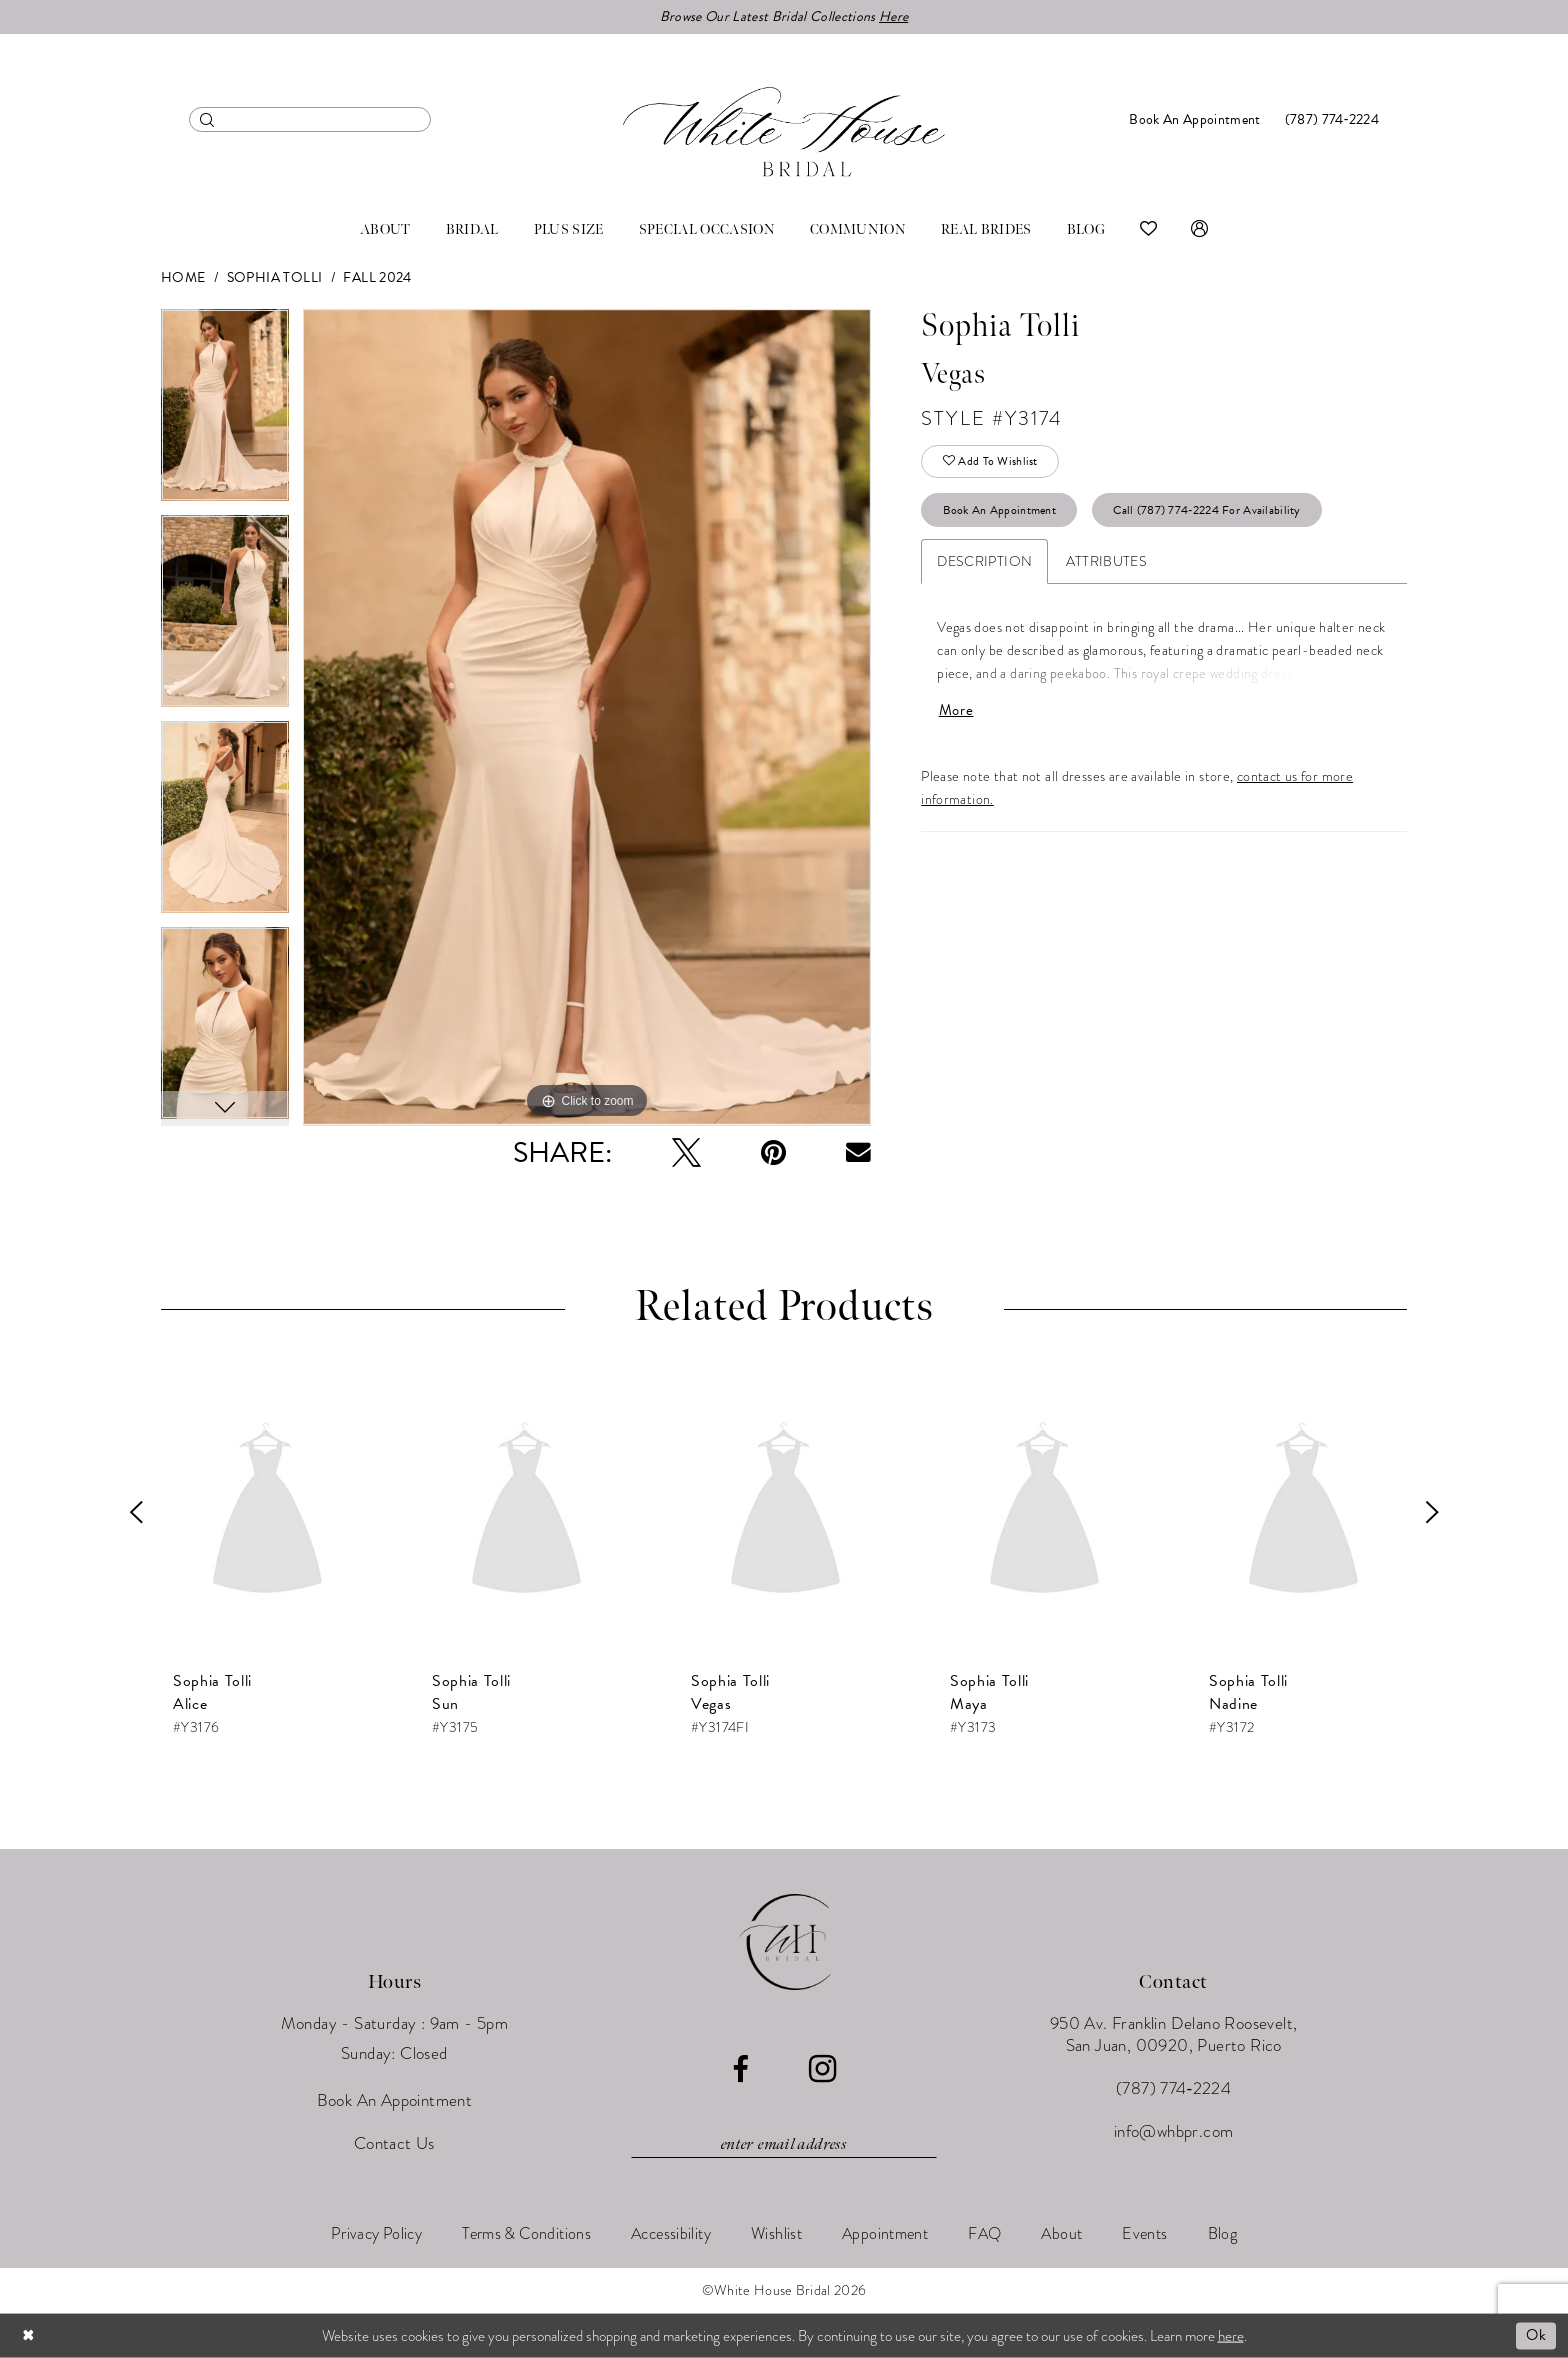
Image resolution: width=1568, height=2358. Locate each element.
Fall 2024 (377, 277)
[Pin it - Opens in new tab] (773, 1152)
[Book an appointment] (1194, 119)
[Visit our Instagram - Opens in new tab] (822, 2069)
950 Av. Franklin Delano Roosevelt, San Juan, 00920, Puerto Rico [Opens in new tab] (1174, 2034)
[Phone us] (1332, 119)
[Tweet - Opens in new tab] (686, 1152)
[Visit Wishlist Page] (1148, 230)
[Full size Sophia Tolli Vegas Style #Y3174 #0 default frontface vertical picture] (587, 717)
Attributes (1106, 561)
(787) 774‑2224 (1173, 2088)
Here (893, 16)
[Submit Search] (207, 119)
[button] (1199, 230)
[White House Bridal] (784, 131)
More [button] (956, 710)
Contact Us (394, 2143)
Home (183, 277)
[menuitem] (310, 119)
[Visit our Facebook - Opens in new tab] (740, 2069)
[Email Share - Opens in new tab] (858, 1152)
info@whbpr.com (1174, 2131)
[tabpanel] (225, 412)
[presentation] (267, 1512)
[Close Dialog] (29, 2335)
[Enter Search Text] (310, 119)
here (1231, 2335)
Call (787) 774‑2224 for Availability (1206, 510)
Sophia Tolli (275, 277)
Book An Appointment (1000, 510)
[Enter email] (784, 2145)
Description (984, 561)
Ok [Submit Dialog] (1536, 2335)
